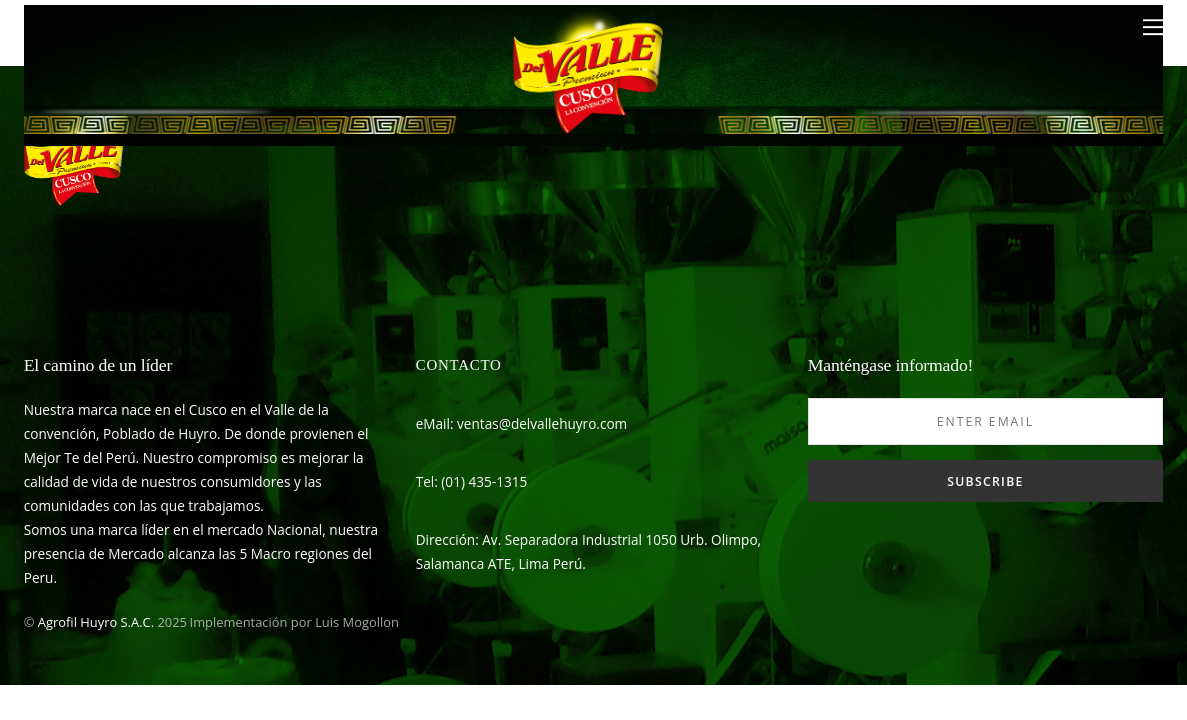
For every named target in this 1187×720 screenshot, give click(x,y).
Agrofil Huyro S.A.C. (96, 622)
